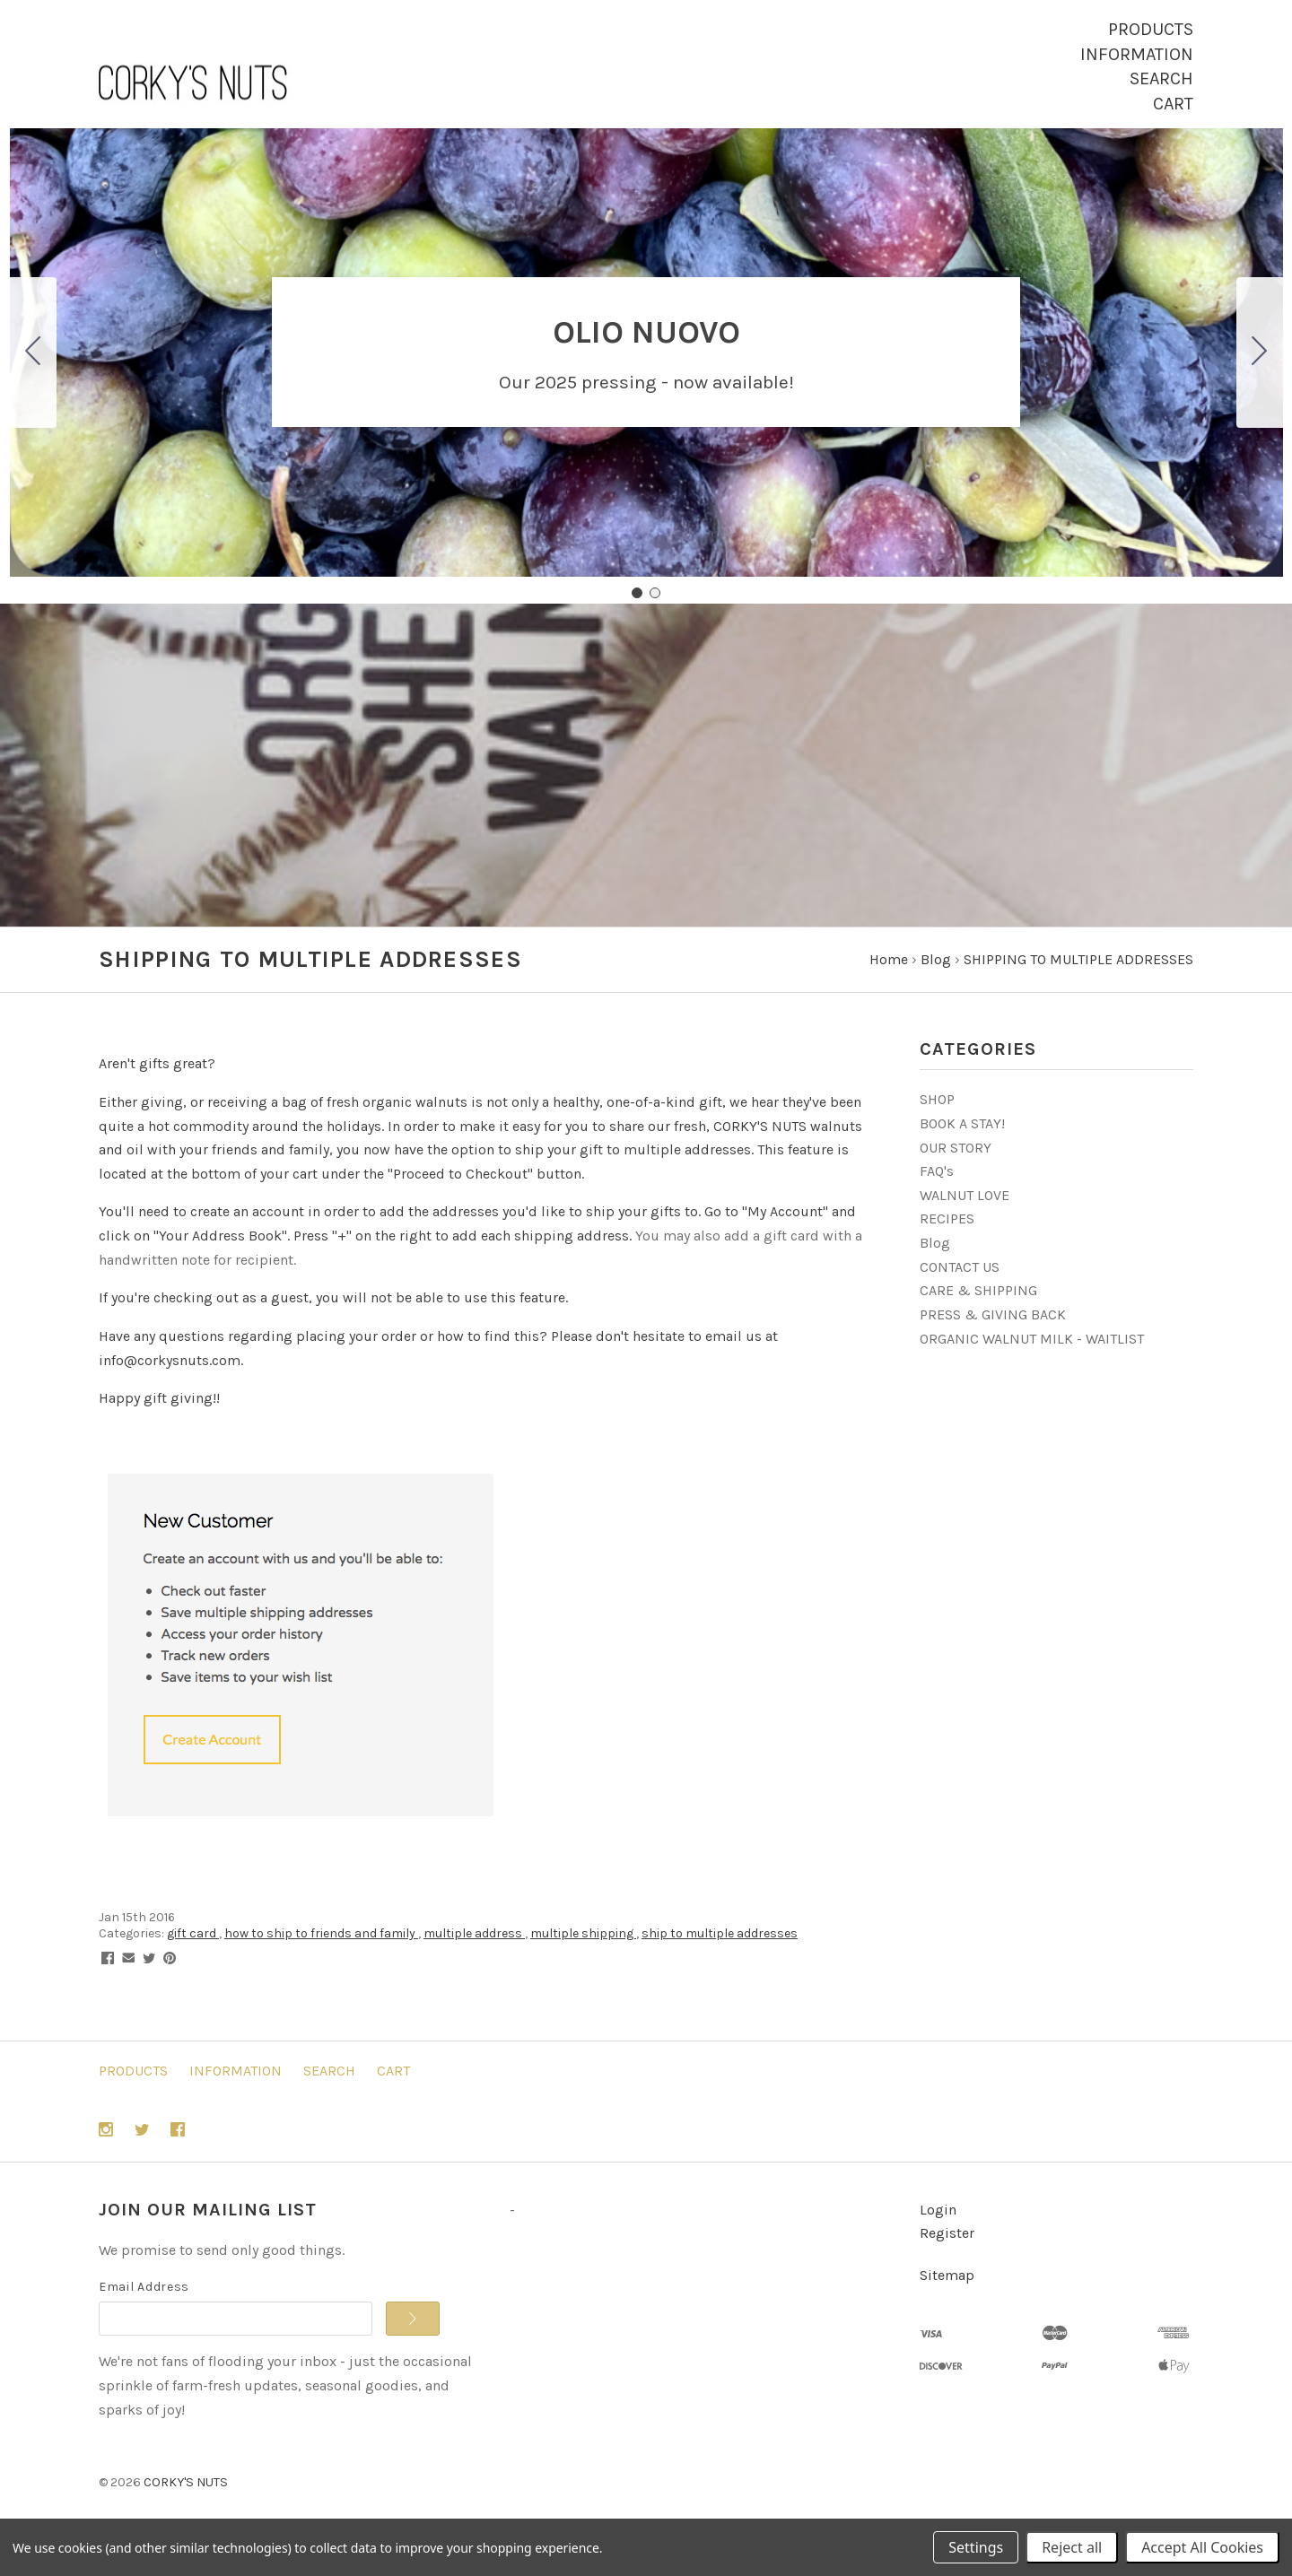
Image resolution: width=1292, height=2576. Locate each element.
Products (1150, 29)
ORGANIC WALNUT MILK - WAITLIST (1032, 1371)
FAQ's (937, 1204)
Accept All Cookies (1202, 2547)
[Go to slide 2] (33, 385)
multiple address (474, 1966)
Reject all (1072, 2547)
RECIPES (947, 1252)
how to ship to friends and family (321, 1966)
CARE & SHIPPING (978, 1324)
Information (1136, 54)
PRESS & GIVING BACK (993, 1347)
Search (1161, 78)
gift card (193, 1966)
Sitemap (947, 2308)
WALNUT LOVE (964, 1228)
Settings (975, 2547)
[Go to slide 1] (637, 626)
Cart (1173, 103)
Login (938, 2242)
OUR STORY (955, 1180)
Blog (935, 1275)
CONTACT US (960, 1300)
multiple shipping (583, 1966)
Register (947, 2266)
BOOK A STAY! (962, 1156)
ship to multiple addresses (720, 1966)
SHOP (937, 1133)
